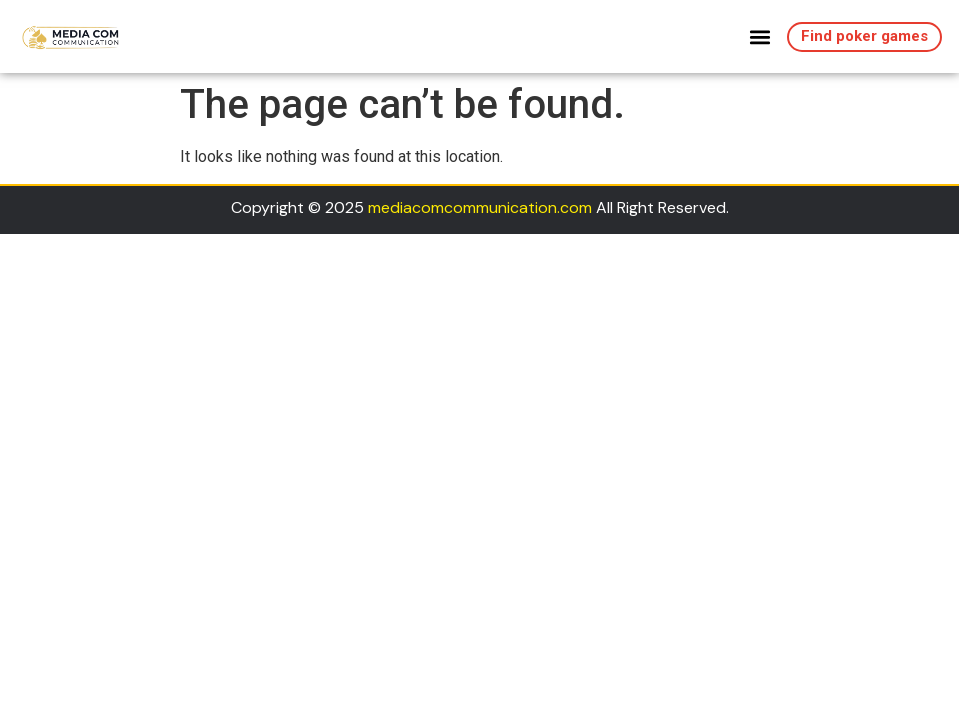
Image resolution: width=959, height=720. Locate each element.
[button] (760, 36)
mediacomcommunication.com (480, 207)
